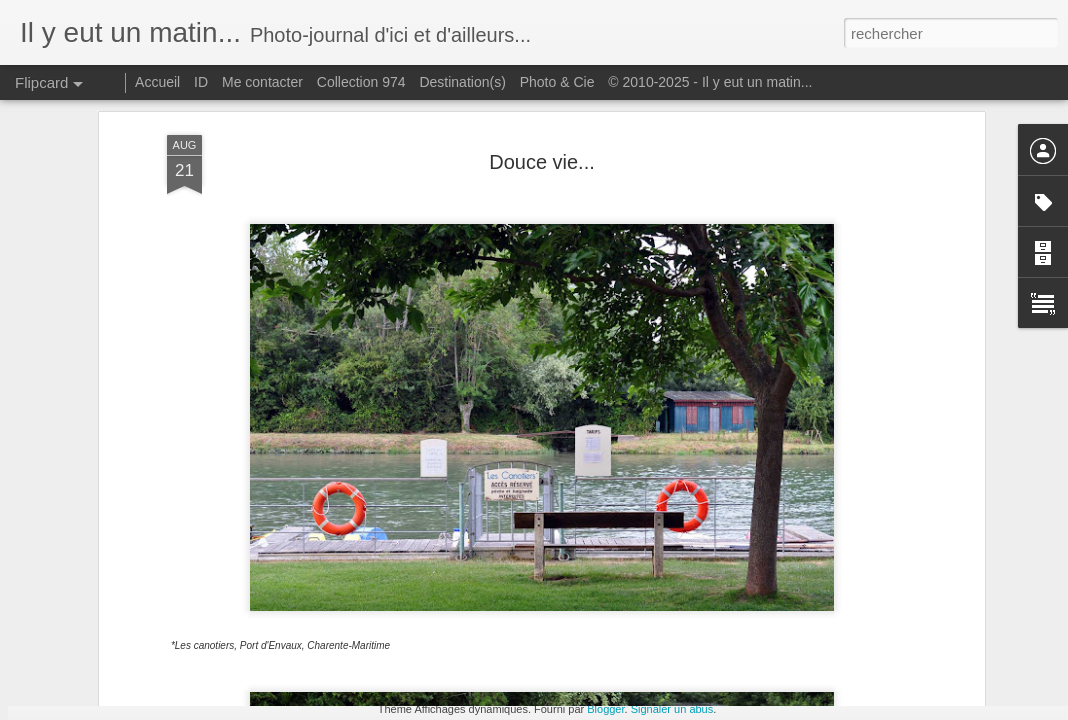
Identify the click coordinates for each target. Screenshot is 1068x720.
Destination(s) (462, 82)
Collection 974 (361, 82)
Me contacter (262, 82)
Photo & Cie (557, 82)
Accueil (157, 82)
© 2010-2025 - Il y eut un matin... (710, 82)
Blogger (605, 709)
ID (201, 82)
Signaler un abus (672, 709)
